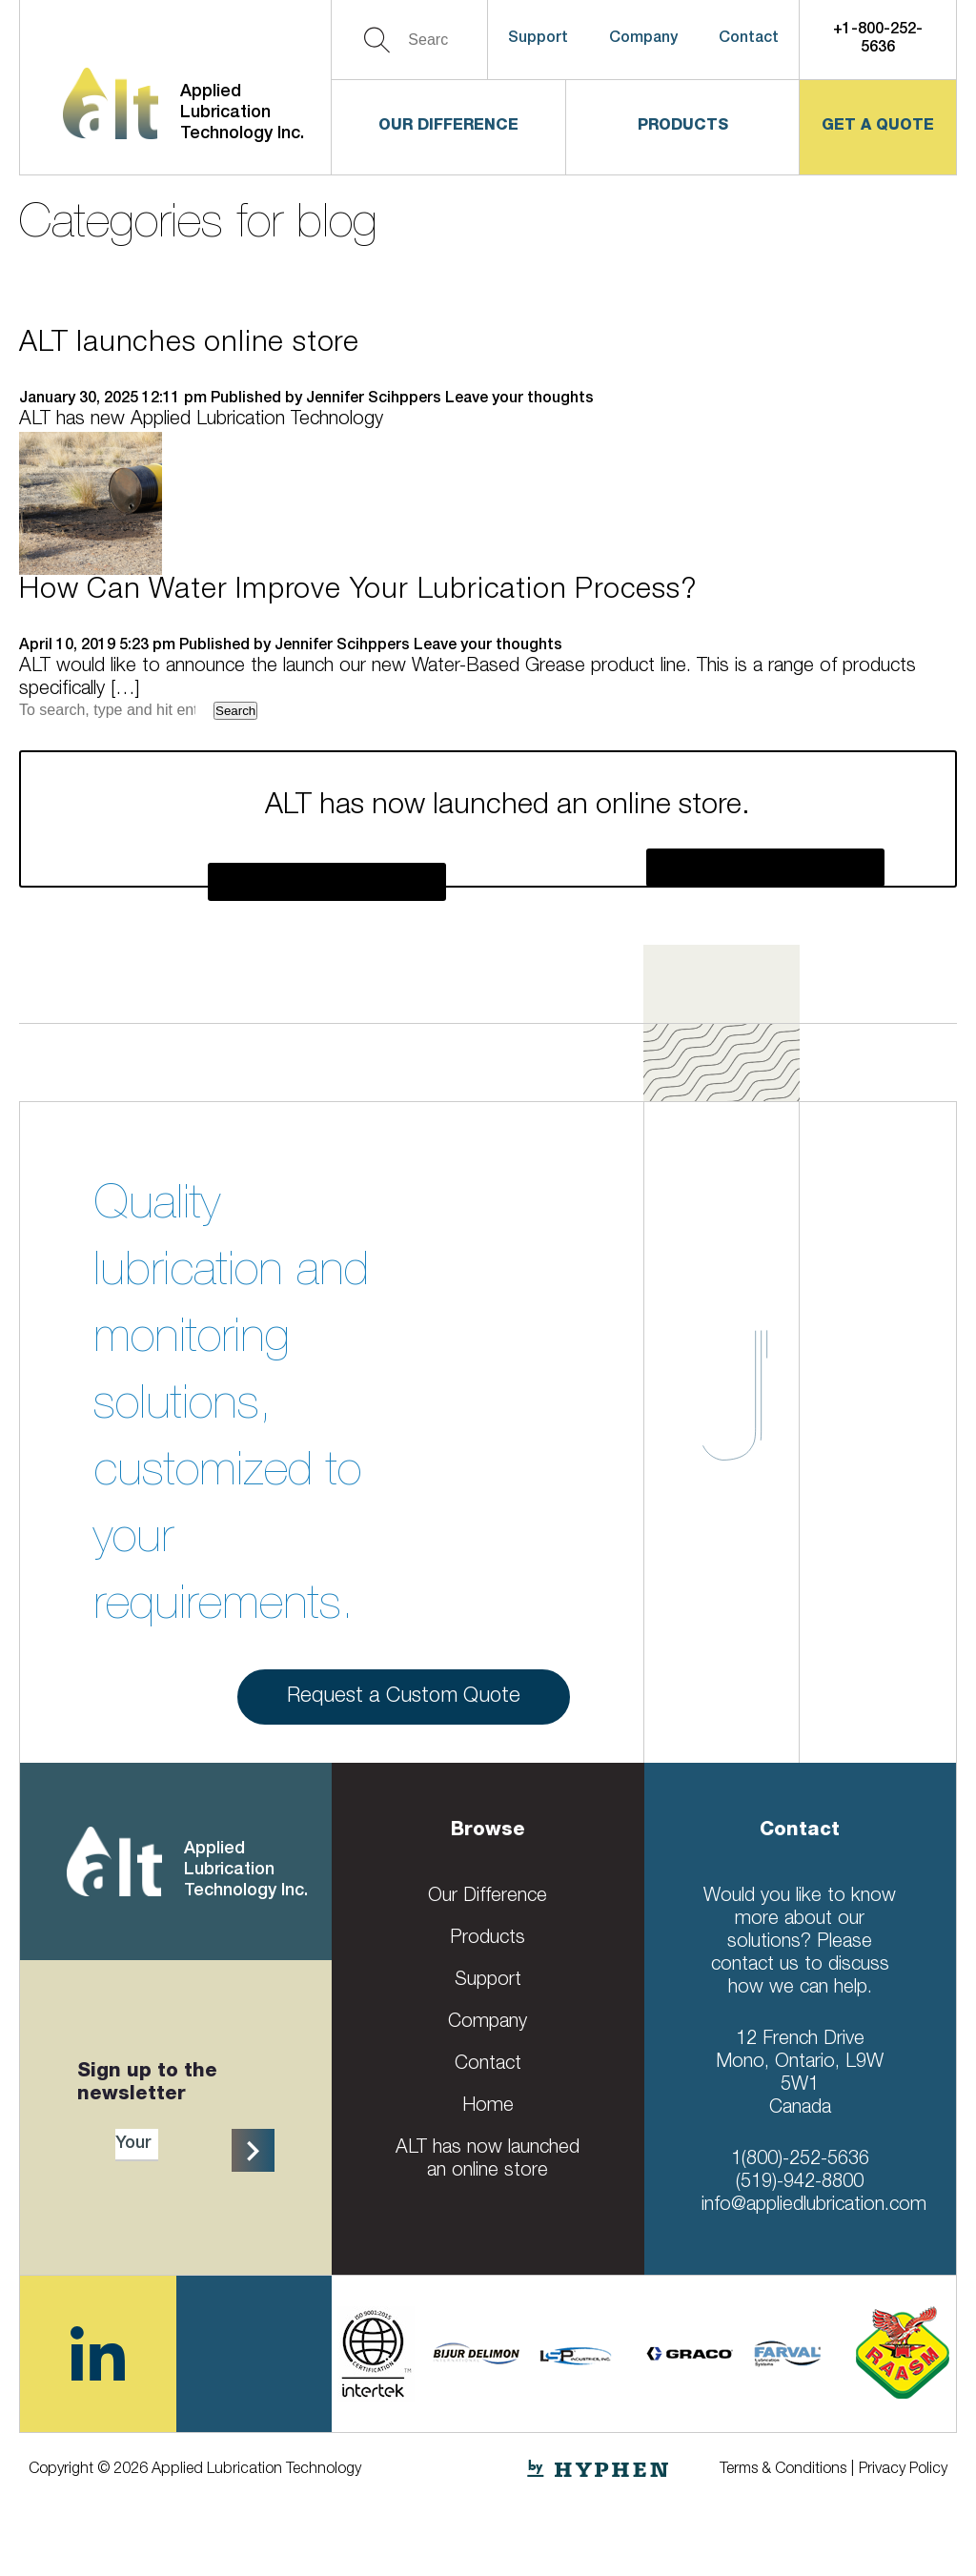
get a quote (878, 126)
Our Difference (448, 126)
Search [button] (235, 711)
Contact (749, 39)
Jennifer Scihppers (373, 399)
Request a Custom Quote (403, 1701)
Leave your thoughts (519, 399)
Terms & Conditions (783, 2470)
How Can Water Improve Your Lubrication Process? (358, 592)
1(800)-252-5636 (800, 2160)
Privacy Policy (903, 2470)
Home (488, 2106)
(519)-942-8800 (800, 2183)
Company (643, 39)
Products (683, 126)
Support (538, 39)
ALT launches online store (189, 345)
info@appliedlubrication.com (814, 2206)
